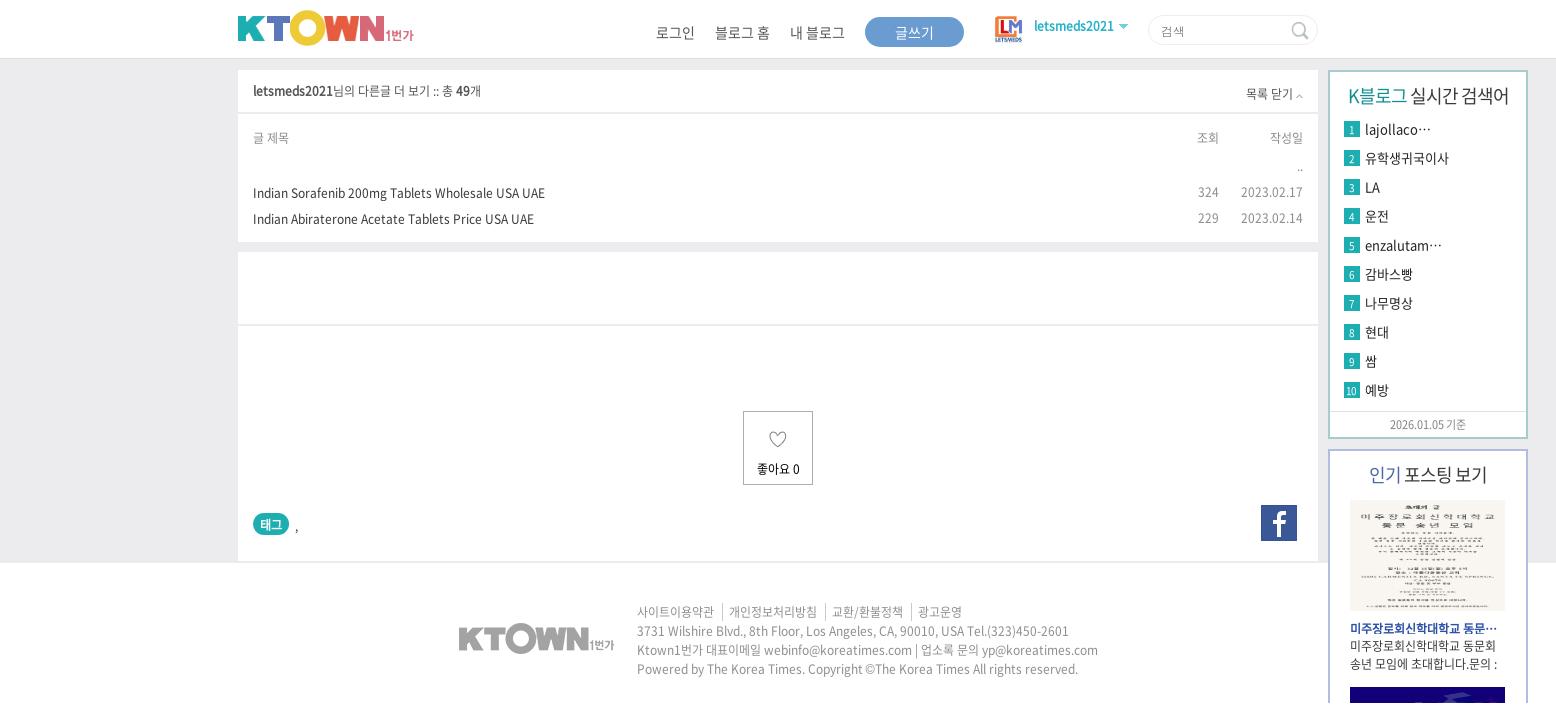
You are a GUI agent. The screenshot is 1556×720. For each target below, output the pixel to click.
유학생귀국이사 (1407, 157)
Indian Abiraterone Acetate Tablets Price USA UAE (393, 218)
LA (1372, 186)
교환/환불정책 (867, 612)
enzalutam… (1403, 244)
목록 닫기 (1274, 94)
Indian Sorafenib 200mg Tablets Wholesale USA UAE (399, 192)
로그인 (675, 32)
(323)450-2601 (1028, 631)
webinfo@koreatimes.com (838, 650)
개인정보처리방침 (773, 612)
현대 (1377, 331)
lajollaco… (1398, 128)
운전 (1377, 215)
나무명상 (1389, 302)
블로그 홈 (742, 32)
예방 (1377, 389)
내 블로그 (817, 32)
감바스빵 (1389, 273)
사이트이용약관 (675, 612)
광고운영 (940, 612)
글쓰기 (914, 32)
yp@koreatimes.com (1040, 650)
